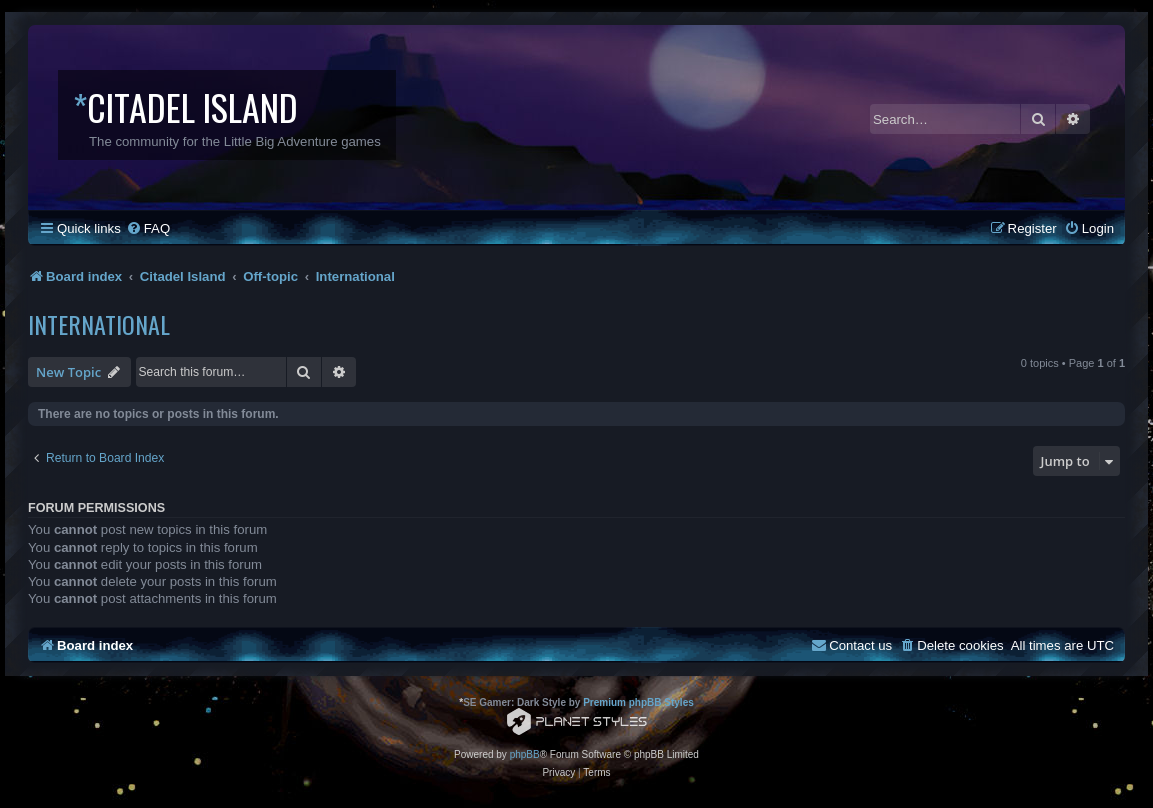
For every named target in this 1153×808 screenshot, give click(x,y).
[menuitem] (148, 228)
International (99, 324)
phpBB (525, 754)
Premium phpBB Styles (638, 702)
